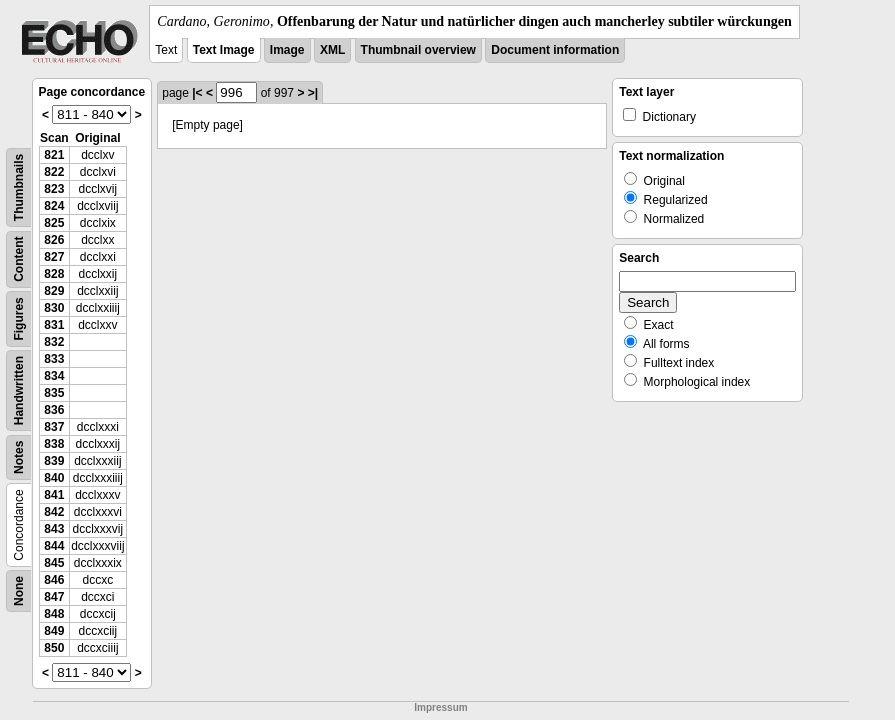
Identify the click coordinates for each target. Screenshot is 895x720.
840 (54, 478)
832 (54, 342)
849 (54, 631)
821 (54, 155)
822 (54, 172)
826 (54, 240)
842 (54, 512)
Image (287, 50)
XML (332, 50)
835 (54, 393)
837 (54, 427)
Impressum (440, 707)
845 (54, 563)
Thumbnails (19, 187)
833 (54, 359)
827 (54, 257)
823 (54, 189)
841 (54, 495)
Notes (19, 457)
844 (54, 546)
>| (313, 93)
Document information (555, 50)
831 (54, 325)
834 (54, 376)
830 (54, 308)
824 (54, 206)
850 (54, 648)
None (19, 591)
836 (54, 410)
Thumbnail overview (418, 50)
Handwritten (19, 390)
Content (19, 259)
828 (54, 274)
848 (54, 614)
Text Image (224, 50)
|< (197, 93)
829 (54, 291)
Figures (19, 318)
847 (54, 597)
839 (54, 461)
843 (54, 529)
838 (54, 444)
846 (54, 580)
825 (54, 223)
